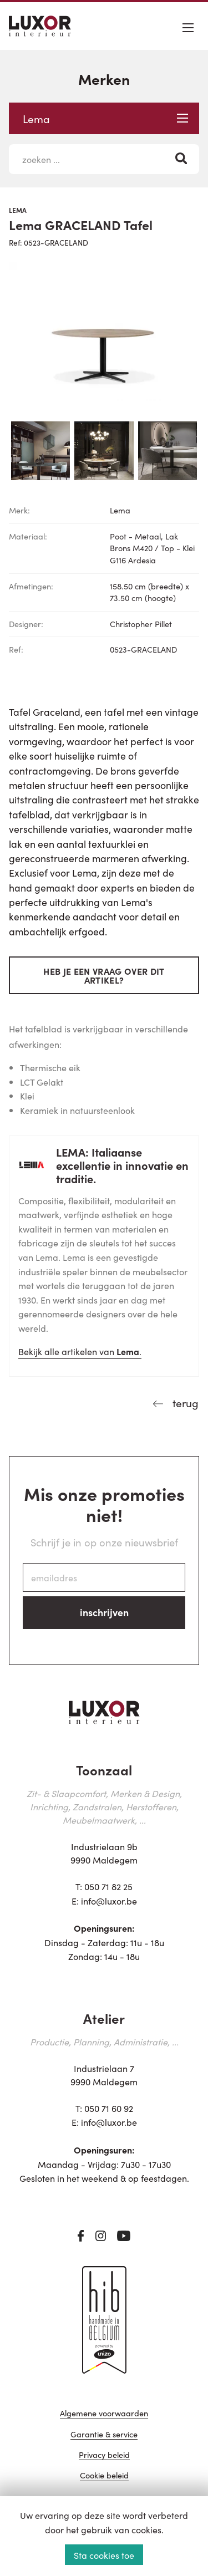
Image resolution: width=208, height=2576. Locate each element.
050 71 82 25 (108, 1886)
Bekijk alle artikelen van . (79, 1351)
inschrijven (104, 1612)
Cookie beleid (104, 2476)
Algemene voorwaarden (104, 2414)
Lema (105, 118)
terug (184, 1402)
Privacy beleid (104, 2455)
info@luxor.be (109, 1901)
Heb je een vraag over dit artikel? (103, 975)
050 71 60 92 (108, 2108)
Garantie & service (104, 2435)
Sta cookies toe (104, 2555)
